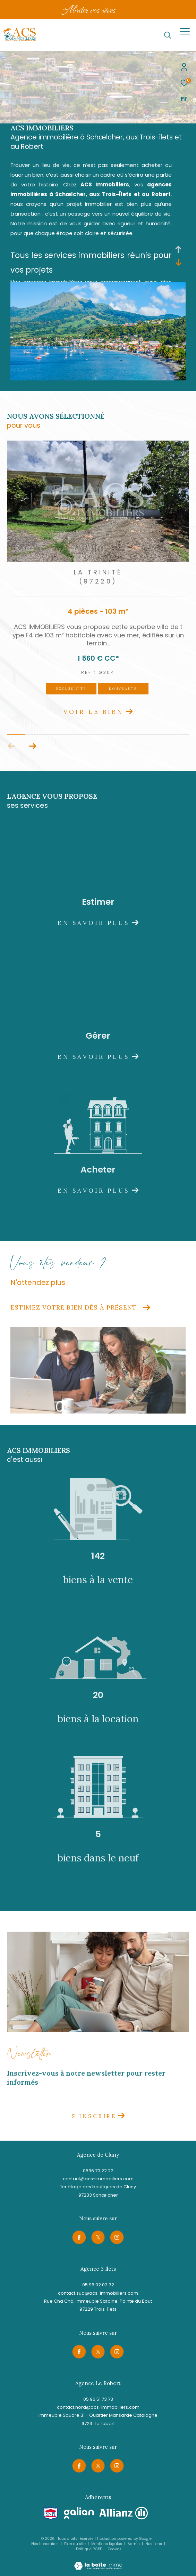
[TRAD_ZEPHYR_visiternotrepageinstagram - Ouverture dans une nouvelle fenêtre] (117, 2237)
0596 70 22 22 (98, 2170)
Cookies (114, 2549)
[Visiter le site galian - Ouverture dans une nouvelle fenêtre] (79, 2513)
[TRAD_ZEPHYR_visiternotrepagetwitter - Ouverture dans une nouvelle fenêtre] (98, 2237)
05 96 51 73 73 (98, 2399)
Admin (134, 2543)
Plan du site (75, 2543)
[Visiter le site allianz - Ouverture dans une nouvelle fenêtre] (123, 2513)
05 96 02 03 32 (98, 2284)
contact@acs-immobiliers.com (98, 2178)
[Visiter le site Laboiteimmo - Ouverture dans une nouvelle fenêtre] (98, 2561)
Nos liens (154, 2543)
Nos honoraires (45, 2543)
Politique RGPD (89, 2549)
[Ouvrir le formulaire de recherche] (167, 35)
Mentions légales (107, 2543)
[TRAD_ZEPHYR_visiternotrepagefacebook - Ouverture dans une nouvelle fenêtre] (79, 2237)
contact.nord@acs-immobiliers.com (98, 2407)
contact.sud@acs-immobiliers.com (98, 2293)
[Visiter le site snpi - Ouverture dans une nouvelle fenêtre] (51, 2513)
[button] (32, 746)
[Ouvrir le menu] (185, 31)
